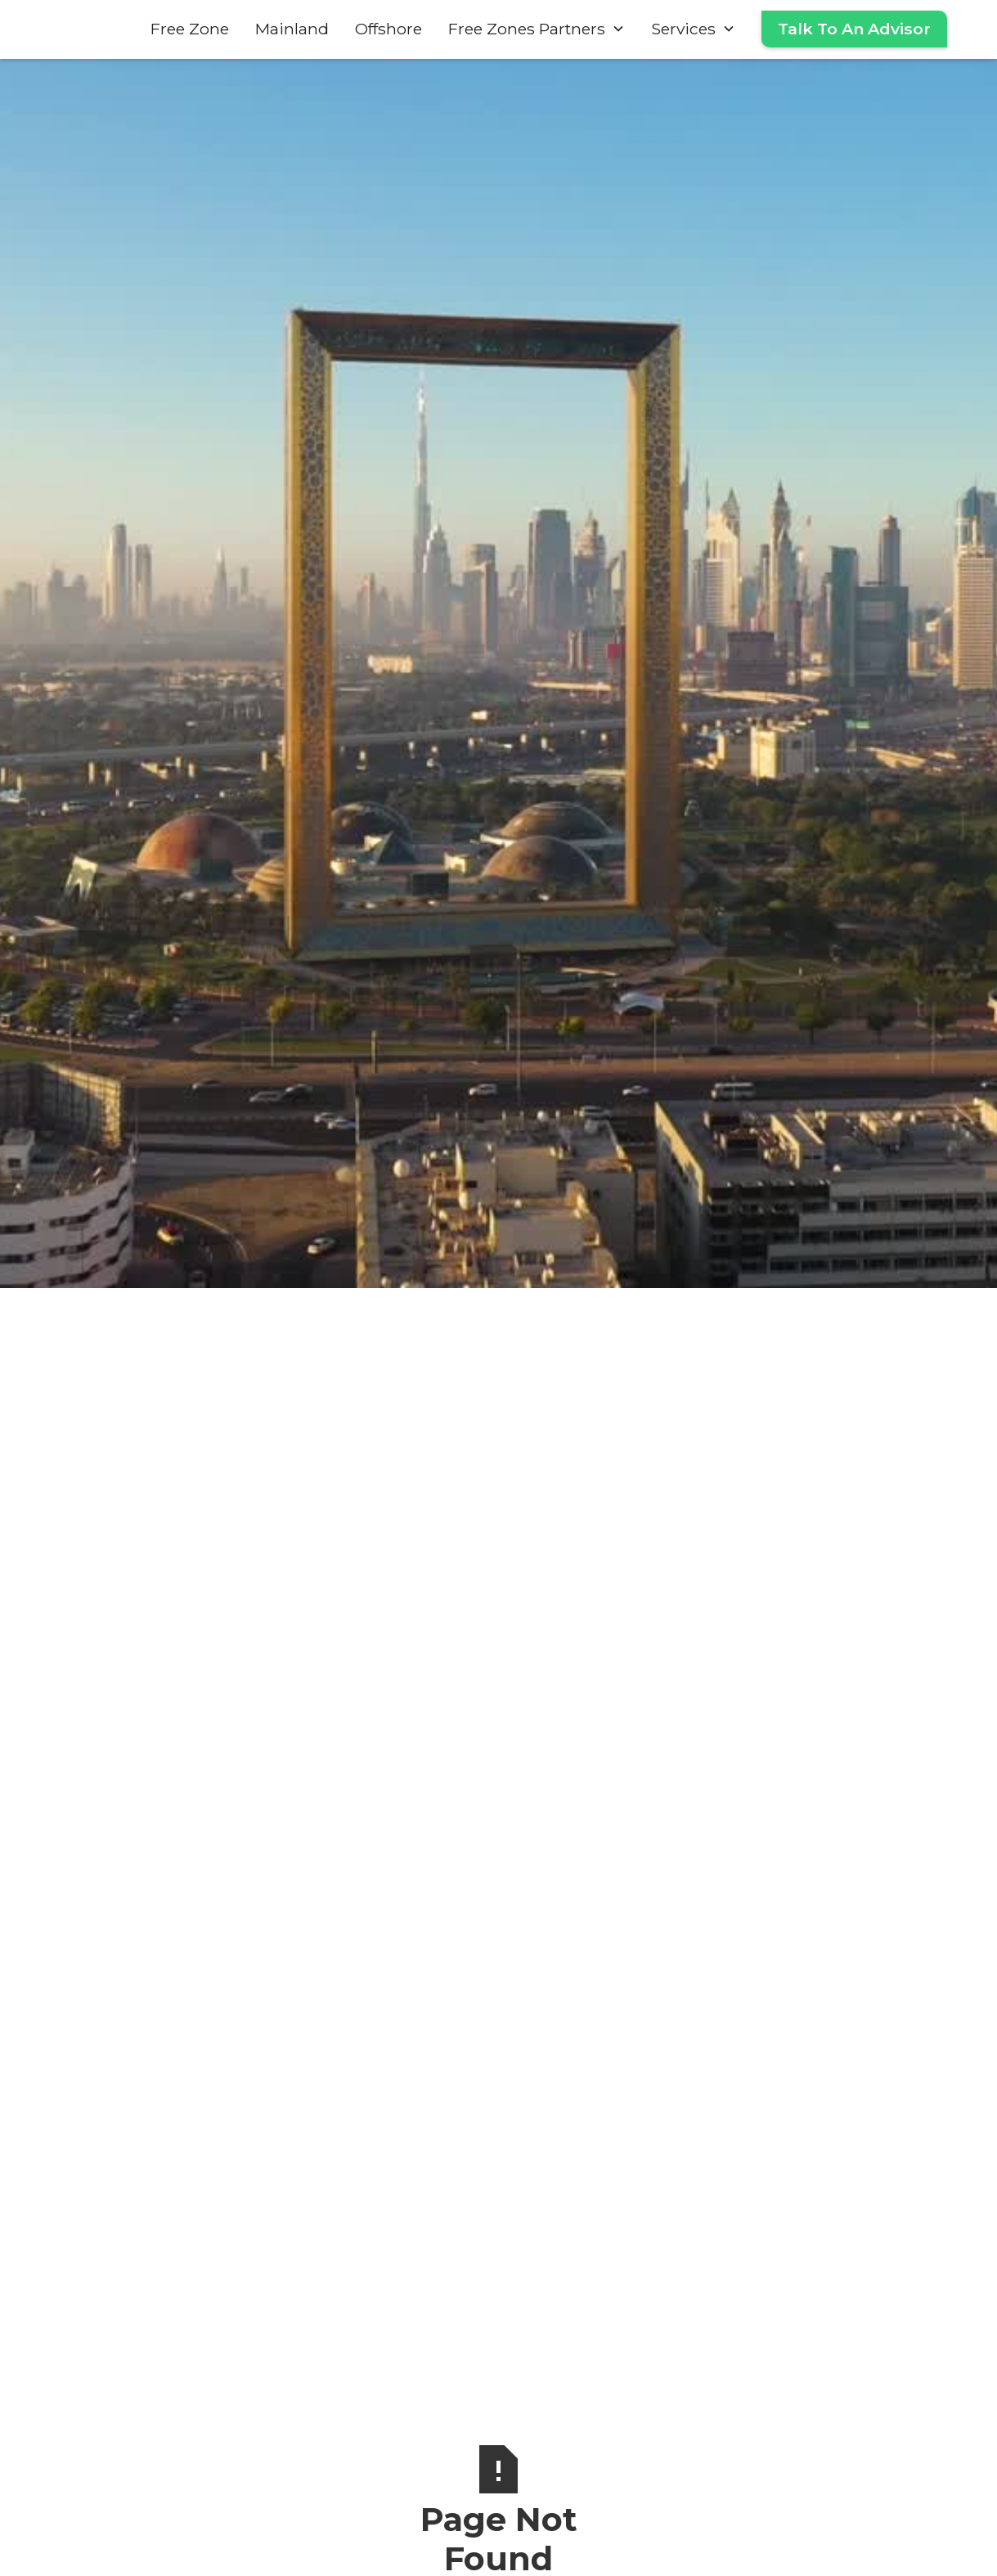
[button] (536, 29)
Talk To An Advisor (854, 28)
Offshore (388, 28)
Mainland (292, 28)
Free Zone (189, 28)
